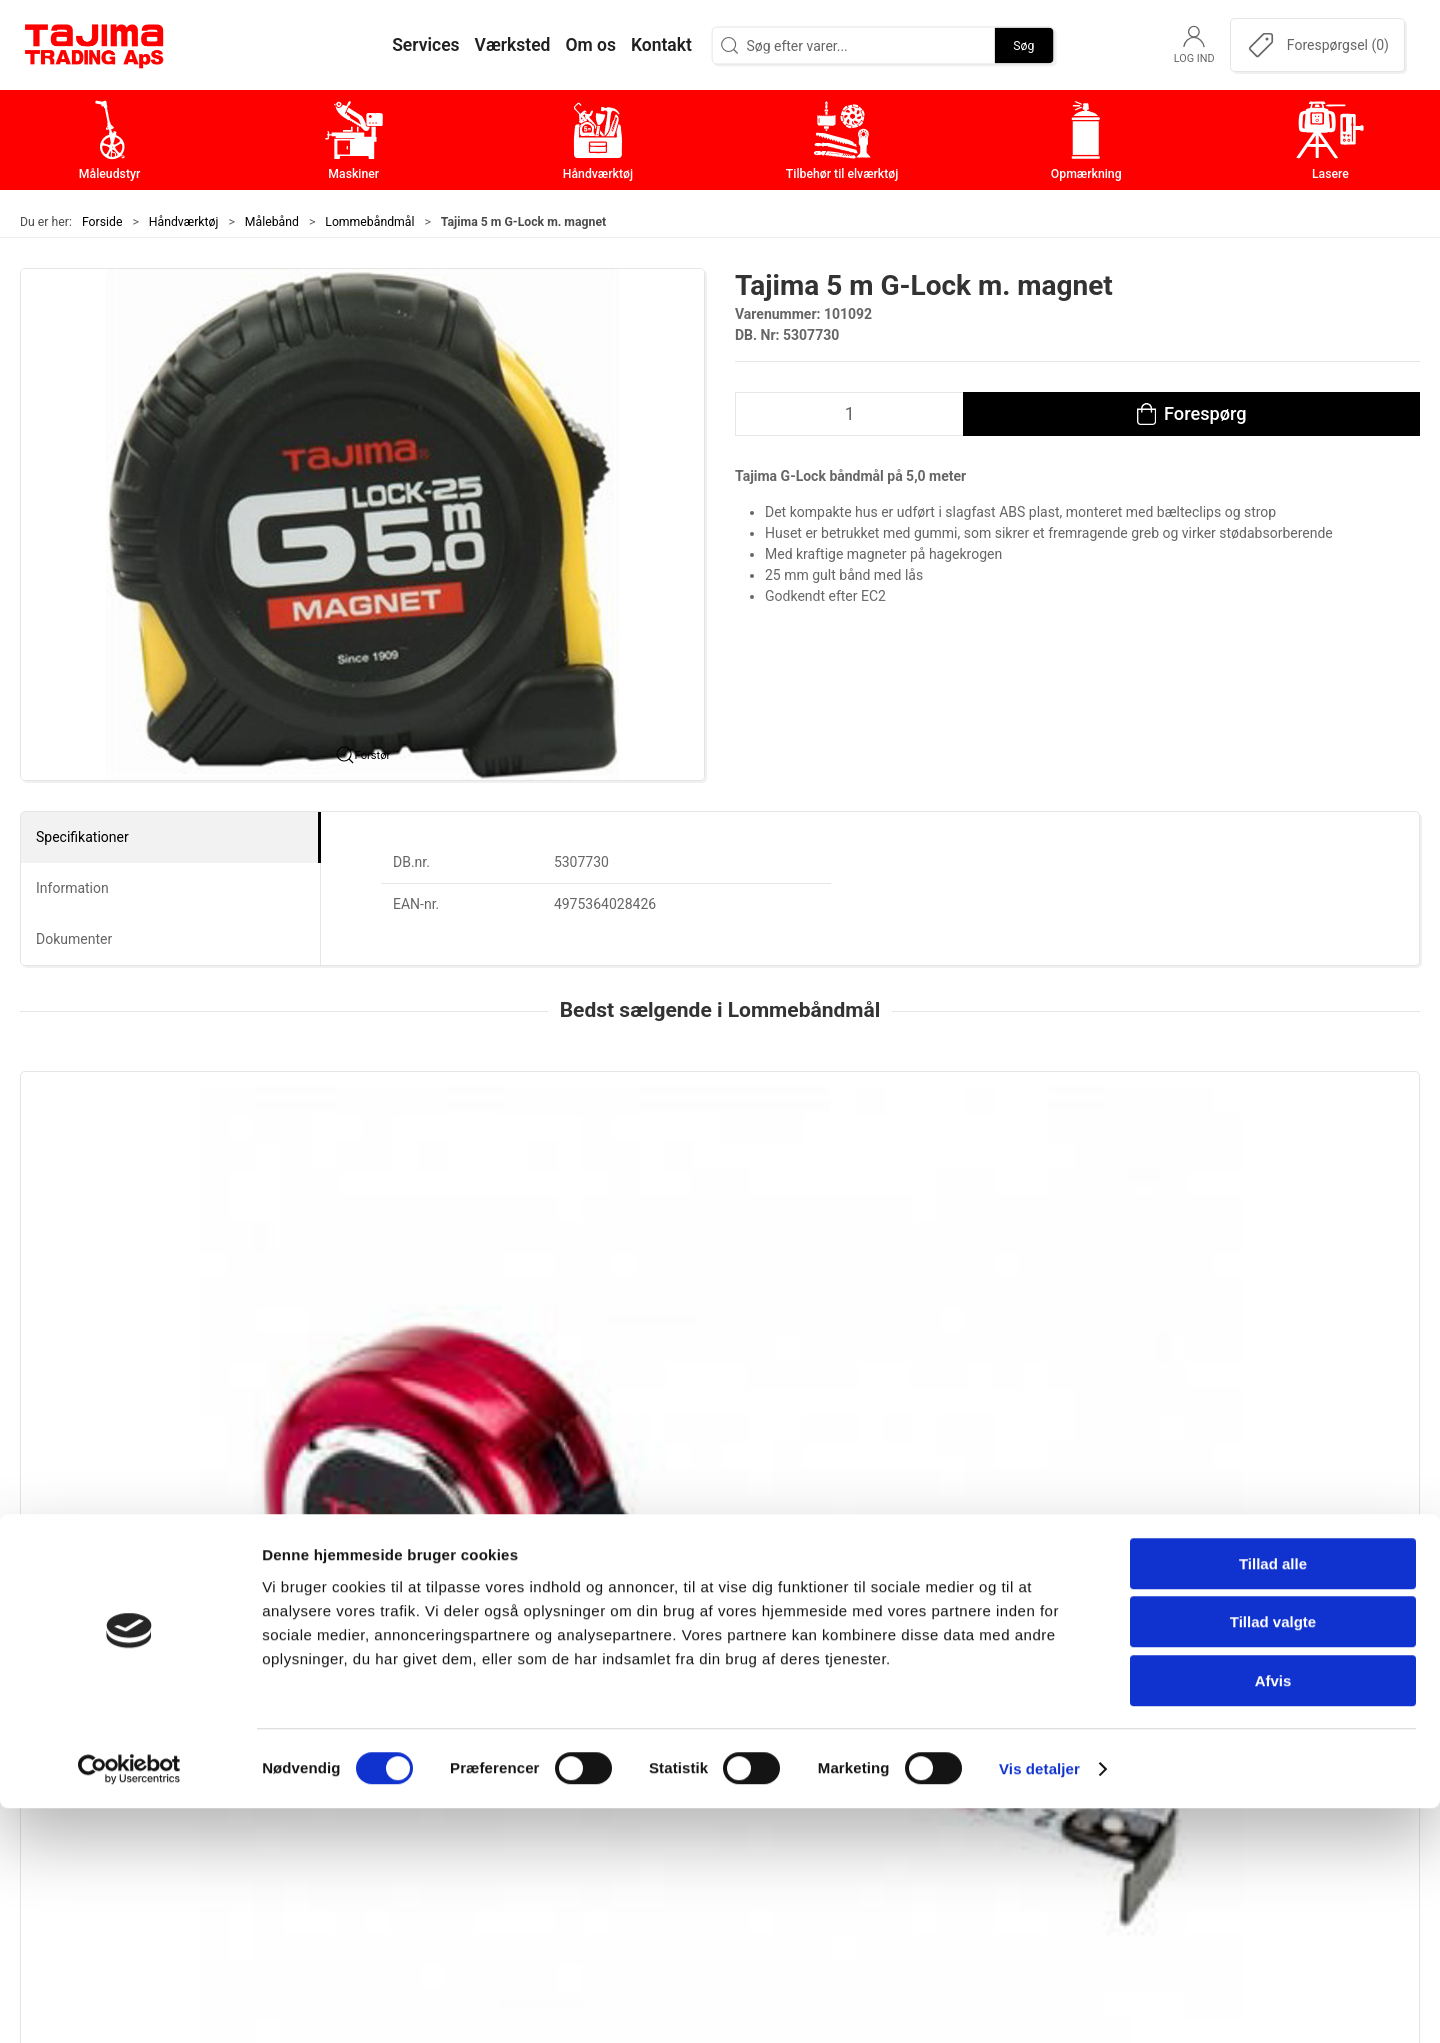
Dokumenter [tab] (74, 939)
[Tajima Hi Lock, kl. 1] (153, 1175)
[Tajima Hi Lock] (719, 1175)
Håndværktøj (184, 222)
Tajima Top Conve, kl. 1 (391, 1299)
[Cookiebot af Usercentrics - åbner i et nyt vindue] (129, 2004)
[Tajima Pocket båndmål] (1003, 1175)
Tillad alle (1273, 1798)
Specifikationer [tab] (82, 837)
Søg (1023, 45)
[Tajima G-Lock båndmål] (1286, 1175)
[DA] (95, 45)
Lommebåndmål (369, 222)
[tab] (700, 1440)
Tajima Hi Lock (648, 1299)
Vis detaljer (1039, 2003)
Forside (102, 222)
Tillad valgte (1273, 1857)
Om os (1014, 1674)
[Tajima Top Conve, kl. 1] (436, 1175)
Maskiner (557, 1705)
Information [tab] (72, 888)
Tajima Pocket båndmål (959, 1299)
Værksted (1026, 1736)
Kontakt (1019, 1705)
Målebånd (272, 222)
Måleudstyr (564, 1674)
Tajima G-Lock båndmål (1243, 1299)
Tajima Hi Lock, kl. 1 (99, 1299)
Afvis (1273, 1915)
